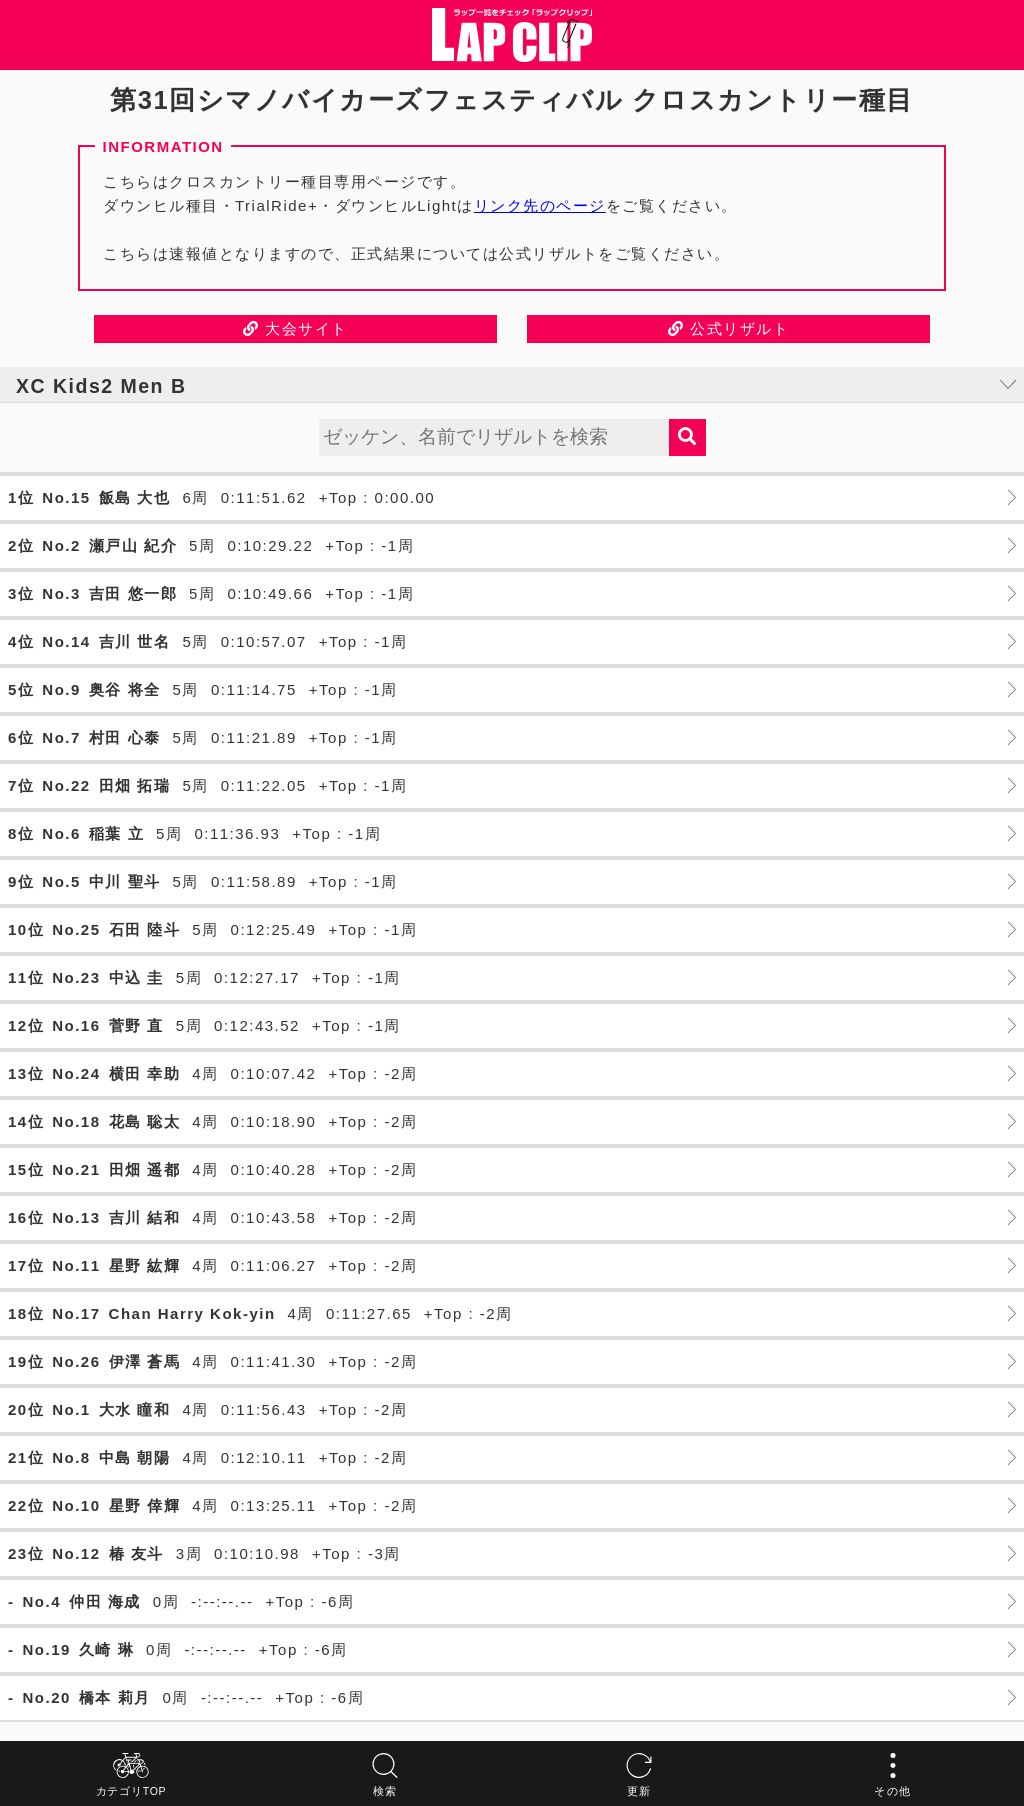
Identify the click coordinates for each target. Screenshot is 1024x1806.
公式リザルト (728, 328)
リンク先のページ (540, 205)
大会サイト (295, 328)
